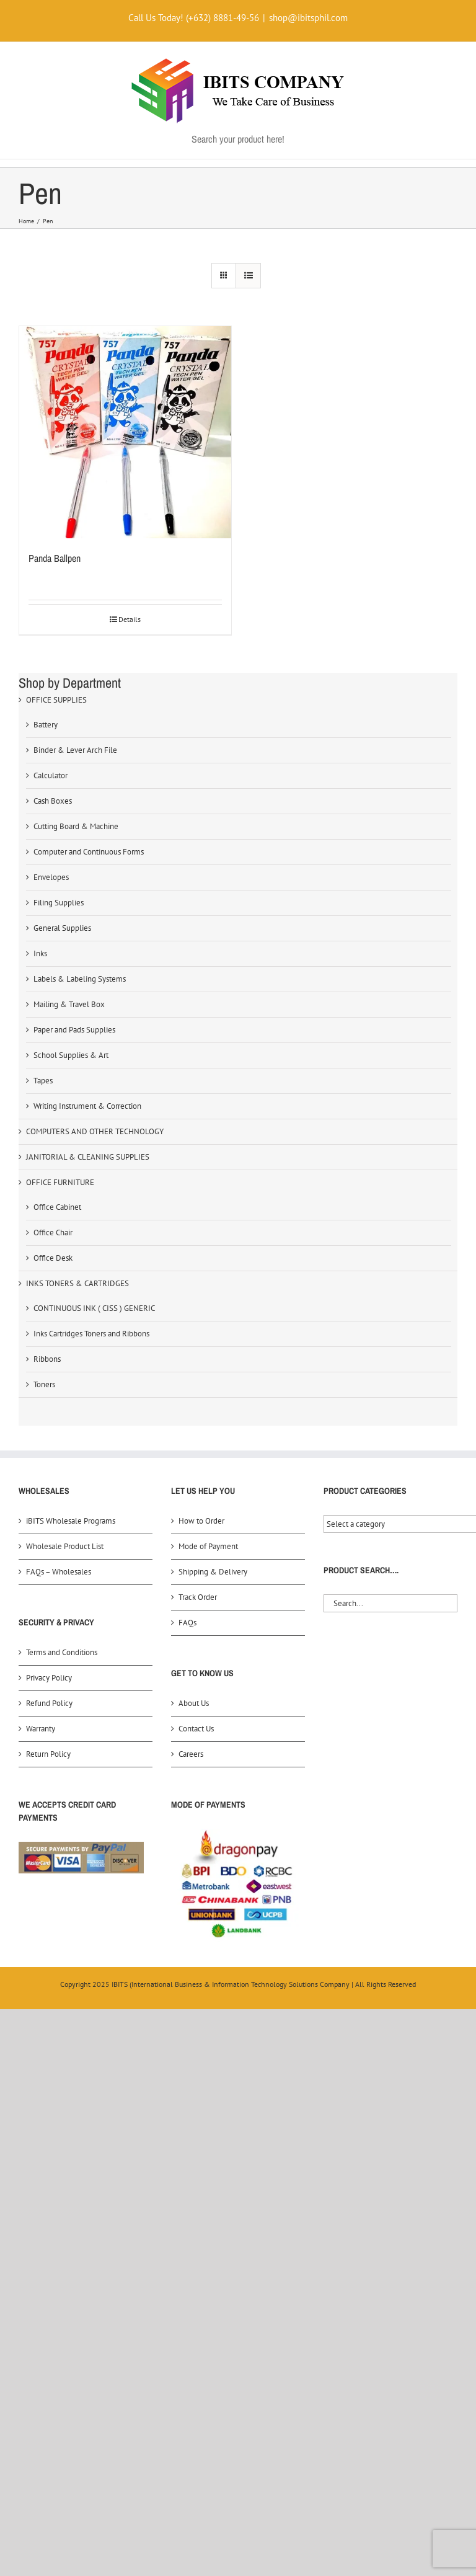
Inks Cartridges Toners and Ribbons (91, 1333)
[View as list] (248, 276)
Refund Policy (49, 1703)
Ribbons (47, 1359)
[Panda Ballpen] (125, 432)
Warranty (40, 1728)
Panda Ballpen (55, 558)
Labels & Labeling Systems (79, 979)
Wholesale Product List (65, 1546)
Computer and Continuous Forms (88, 851)
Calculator (50, 775)
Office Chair (53, 1232)
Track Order (197, 1597)
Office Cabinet (57, 1207)
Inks (40, 953)
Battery (45, 724)
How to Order (201, 1521)
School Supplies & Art (70, 1055)
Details (129, 619)
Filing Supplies (58, 902)
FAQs (187, 1622)
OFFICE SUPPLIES (56, 700)
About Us (193, 1703)
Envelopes (51, 877)
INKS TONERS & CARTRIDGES (77, 1283)
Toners (44, 1384)
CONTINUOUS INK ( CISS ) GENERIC (94, 1308)
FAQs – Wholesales (58, 1571)
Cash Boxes (52, 801)
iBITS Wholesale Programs (70, 1521)
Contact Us (196, 1728)
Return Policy (48, 1754)
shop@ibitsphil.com (308, 18)
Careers (190, 1754)
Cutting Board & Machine (75, 826)
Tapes (43, 1080)
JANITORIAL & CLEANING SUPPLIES (87, 1157)
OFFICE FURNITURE (60, 1182)
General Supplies (62, 928)
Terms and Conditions (61, 1652)
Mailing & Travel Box (69, 1004)
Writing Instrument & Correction (87, 1106)
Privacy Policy (49, 1677)
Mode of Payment (208, 1546)
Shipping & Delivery (212, 1571)
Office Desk (53, 1258)
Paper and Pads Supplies (74, 1029)
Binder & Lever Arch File (75, 750)
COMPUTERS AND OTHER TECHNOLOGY (95, 1131)
